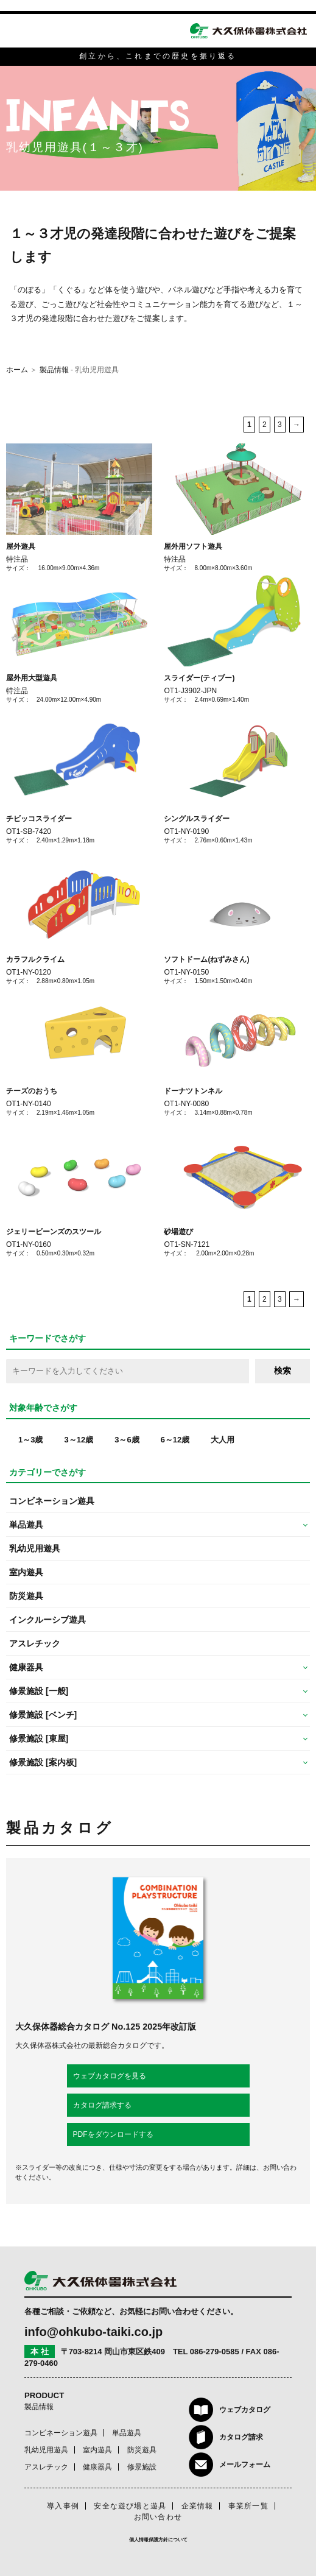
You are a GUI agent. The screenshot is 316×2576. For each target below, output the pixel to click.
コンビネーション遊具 (51, 1501)
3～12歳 (78, 1439)
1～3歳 (30, 1439)
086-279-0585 (214, 2351)
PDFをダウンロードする (113, 2134)
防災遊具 (26, 1596)
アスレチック (34, 1643)
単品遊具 (126, 2433)
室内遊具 (26, 1572)
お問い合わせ (158, 2517)
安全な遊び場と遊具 (130, 2506)
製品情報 (54, 369)
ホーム (17, 369)
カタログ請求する (102, 2105)
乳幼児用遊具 (34, 1548)
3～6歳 (126, 1439)
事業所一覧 (248, 2506)
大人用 (222, 1439)
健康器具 (97, 2467)
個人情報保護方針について (158, 2539)
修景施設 (141, 2467)
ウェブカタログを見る (109, 2076)
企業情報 (197, 2506)
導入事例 (63, 2506)
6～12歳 (175, 1439)
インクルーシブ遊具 (47, 1620)
